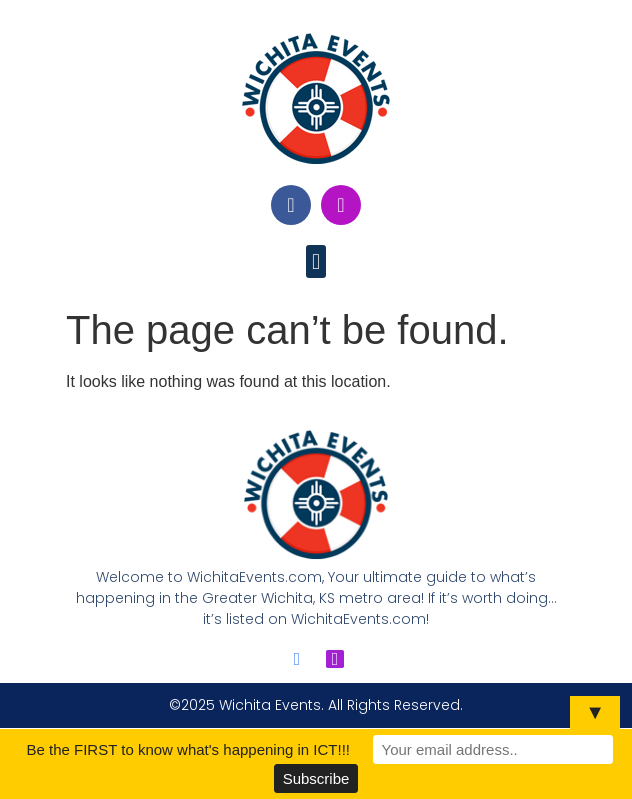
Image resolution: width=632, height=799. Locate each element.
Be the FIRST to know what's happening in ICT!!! (188, 749)
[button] (315, 261)
